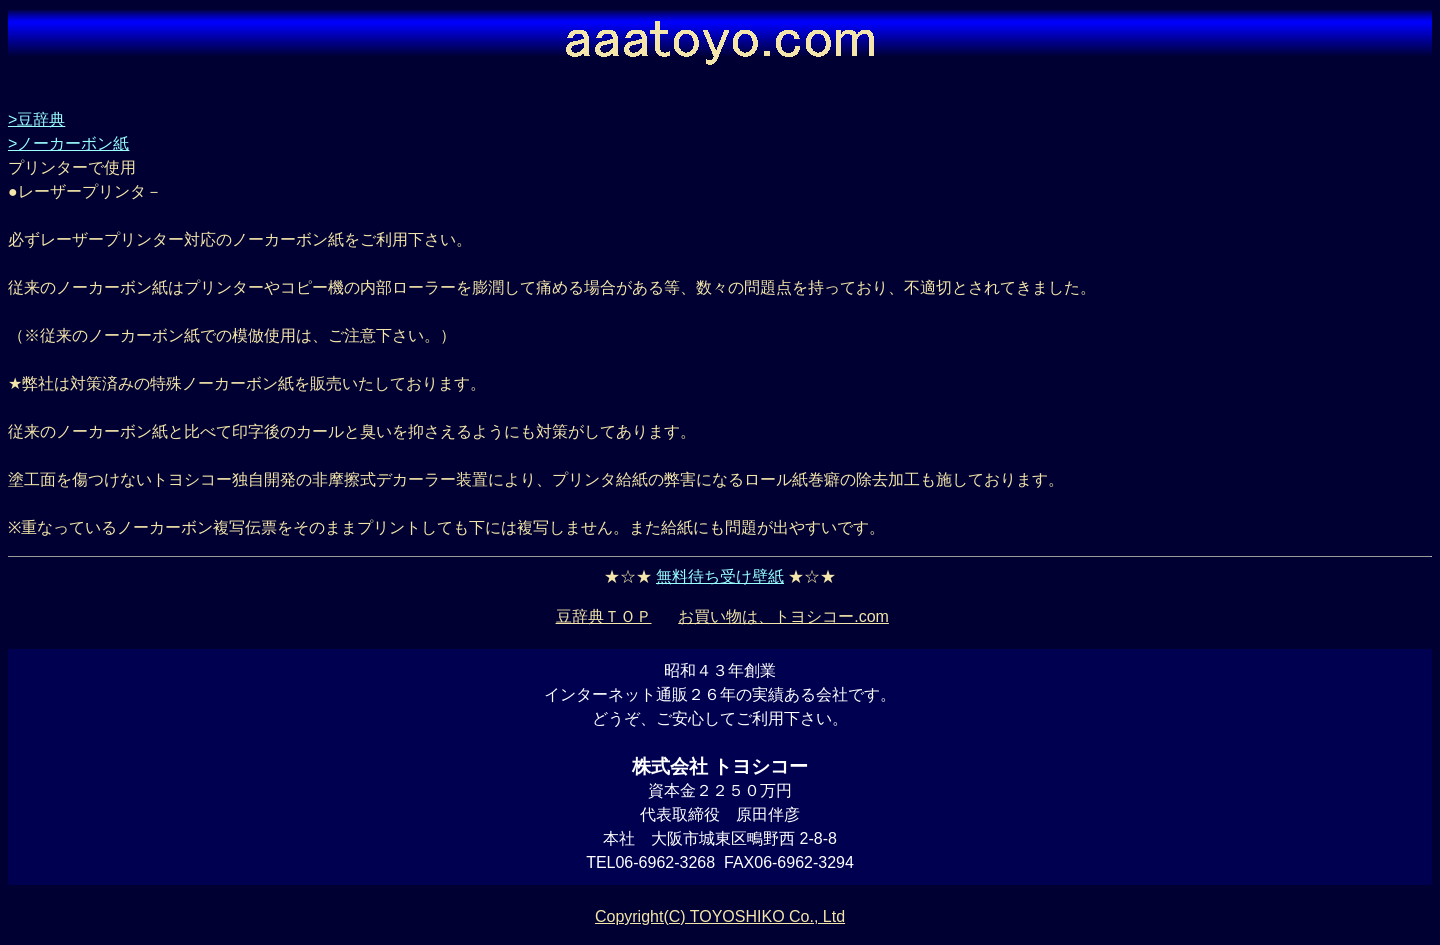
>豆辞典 (36, 119)
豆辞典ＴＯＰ (604, 616)
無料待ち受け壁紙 (720, 576)
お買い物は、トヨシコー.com (783, 616)
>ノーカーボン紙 (68, 143)
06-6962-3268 (665, 862)
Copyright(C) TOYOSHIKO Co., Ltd (720, 916)
